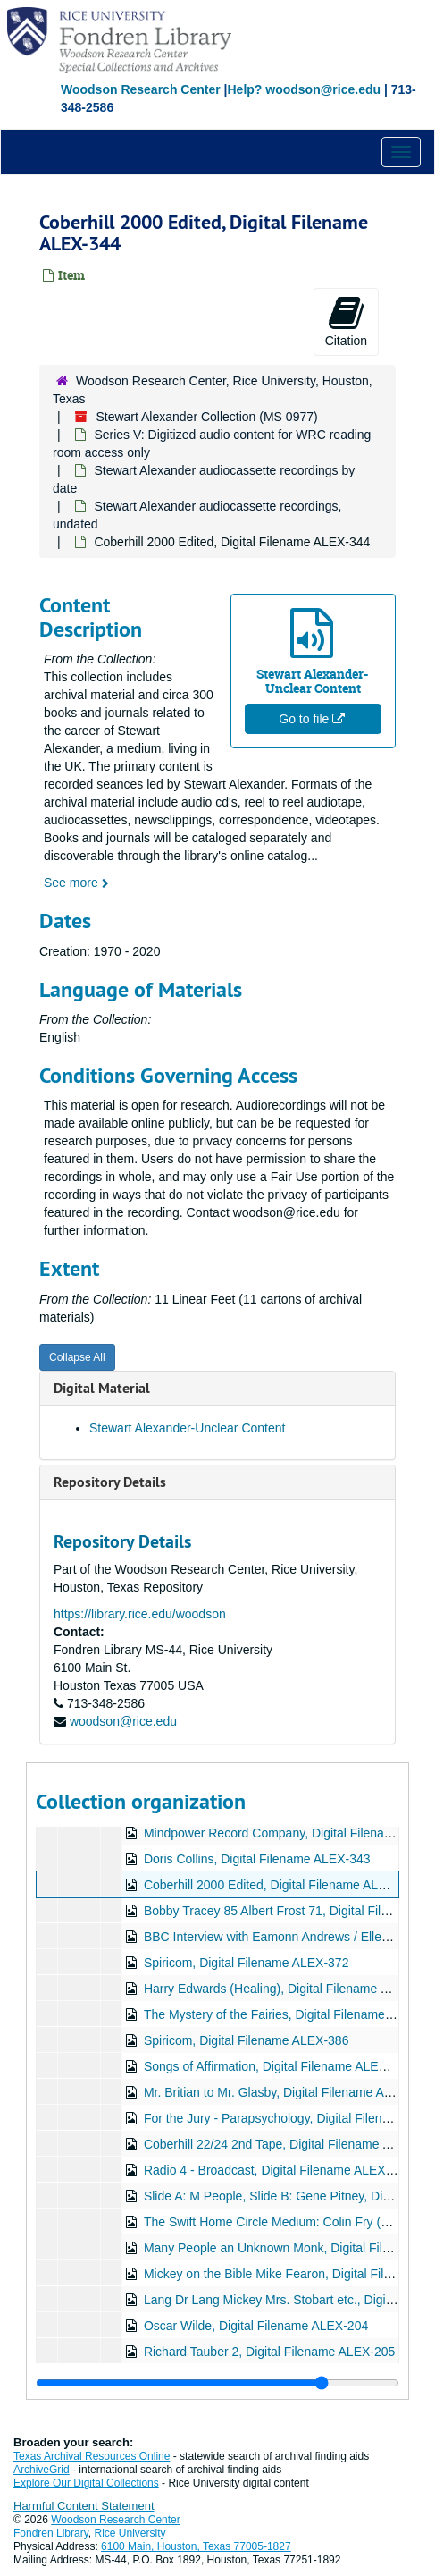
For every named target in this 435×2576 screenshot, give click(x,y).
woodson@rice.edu (123, 1721)
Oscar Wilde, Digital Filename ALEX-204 (256, 2325)
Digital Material (102, 1388)
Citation (346, 321)
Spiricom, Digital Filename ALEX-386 (246, 2040)
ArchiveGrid (41, 2469)
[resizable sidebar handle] (217, 2383)
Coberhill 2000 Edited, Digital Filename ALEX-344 (282, 1885)
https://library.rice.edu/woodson (140, 1614)
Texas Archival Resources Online (91, 2456)
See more (76, 882)
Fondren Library (50, 2533)
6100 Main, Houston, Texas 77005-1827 (196, 2546)
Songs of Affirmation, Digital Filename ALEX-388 (278, 2066)
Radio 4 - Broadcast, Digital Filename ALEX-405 (277, 2170)
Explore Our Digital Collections (86, 2483)
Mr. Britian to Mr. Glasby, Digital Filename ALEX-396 (288, 2092)
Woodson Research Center (141, 89)
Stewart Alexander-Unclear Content (187, 1428)
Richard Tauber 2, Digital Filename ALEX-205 (269, 2351)
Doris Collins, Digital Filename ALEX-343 (257, 1859)
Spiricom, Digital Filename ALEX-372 (246, 1962)
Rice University (130, 2533)
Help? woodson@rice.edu (304, 89)
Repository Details (110, 1482)
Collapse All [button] (77, 1357)
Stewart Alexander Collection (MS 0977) (206, 417)
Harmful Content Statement (84, 2506)
